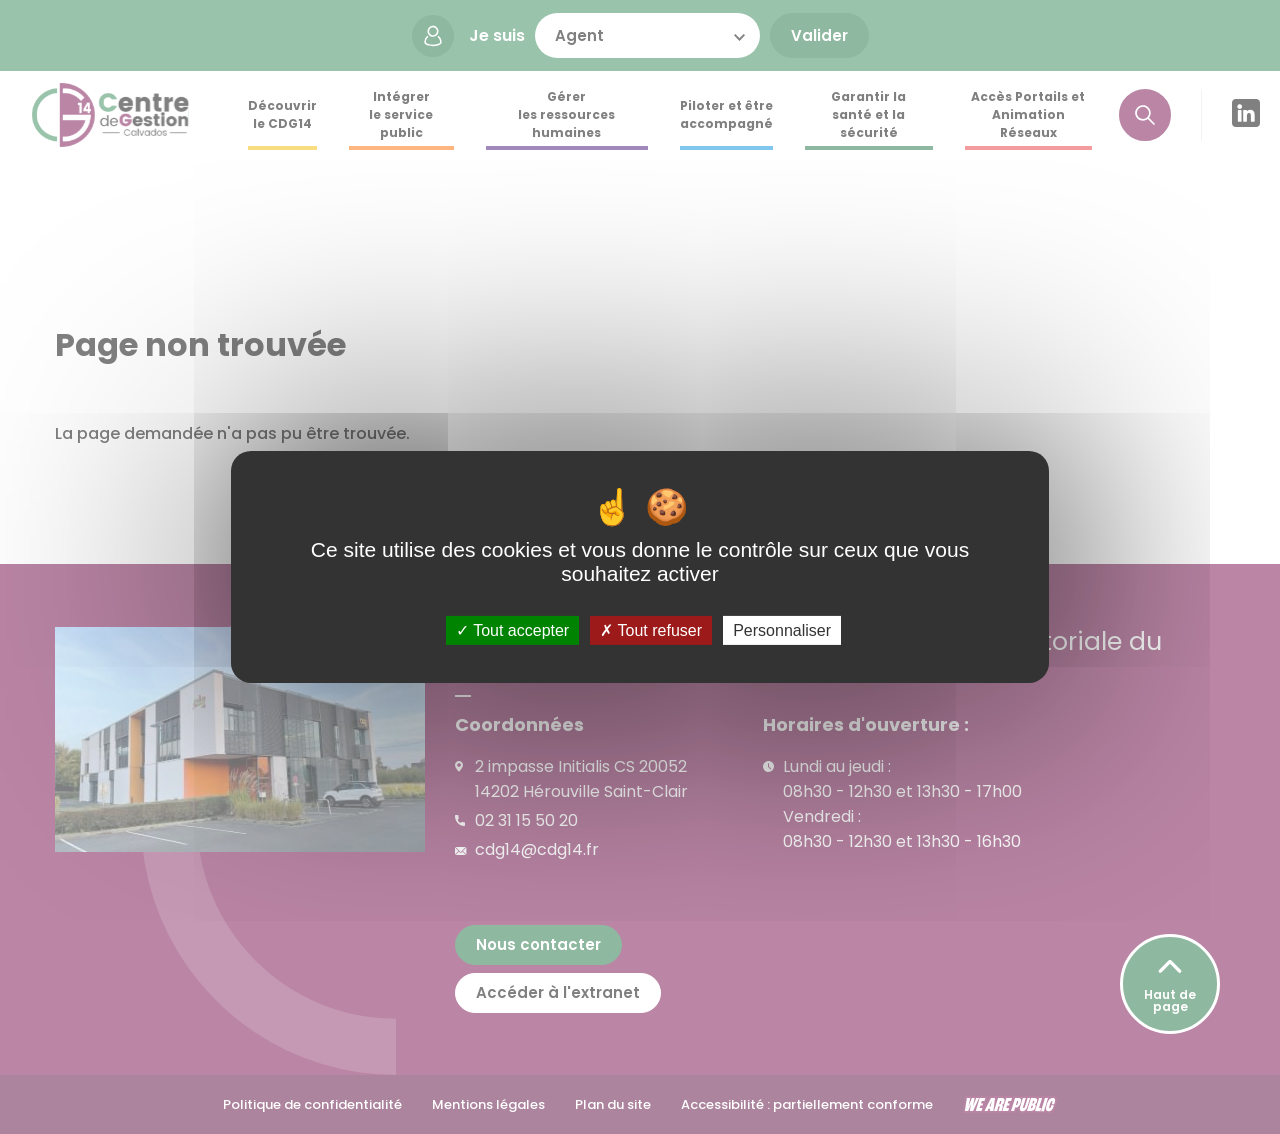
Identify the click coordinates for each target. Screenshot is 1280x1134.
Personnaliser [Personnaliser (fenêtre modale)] (782, 630)
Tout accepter (512, 630)
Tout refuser (651, 630)
